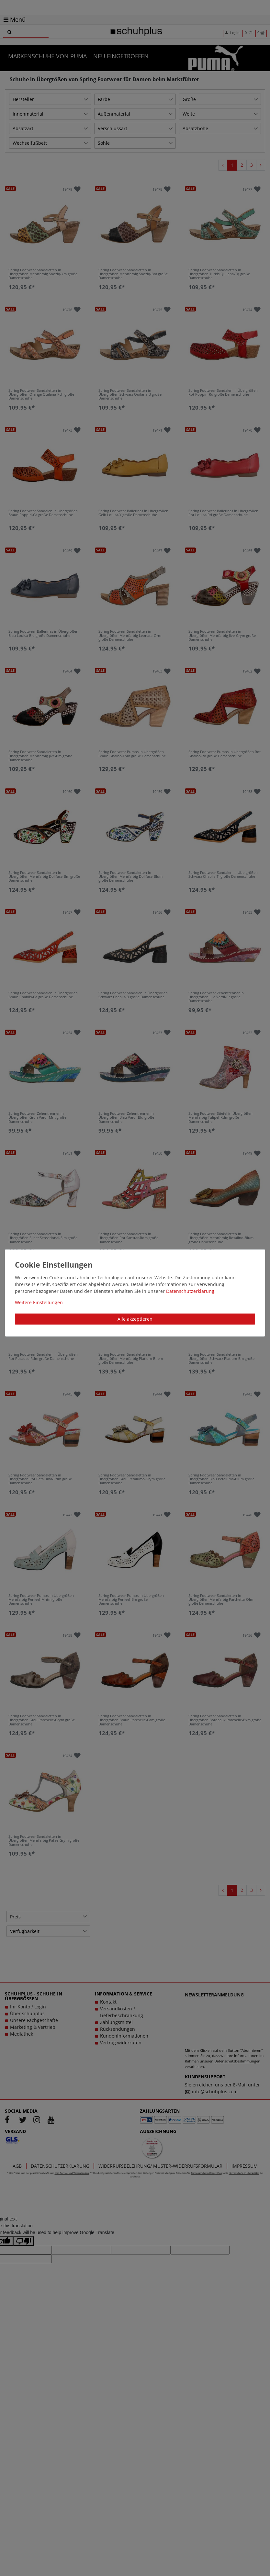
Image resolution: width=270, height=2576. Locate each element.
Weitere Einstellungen (39, 1302)
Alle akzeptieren (135, 1319)
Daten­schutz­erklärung (190, 1291)
